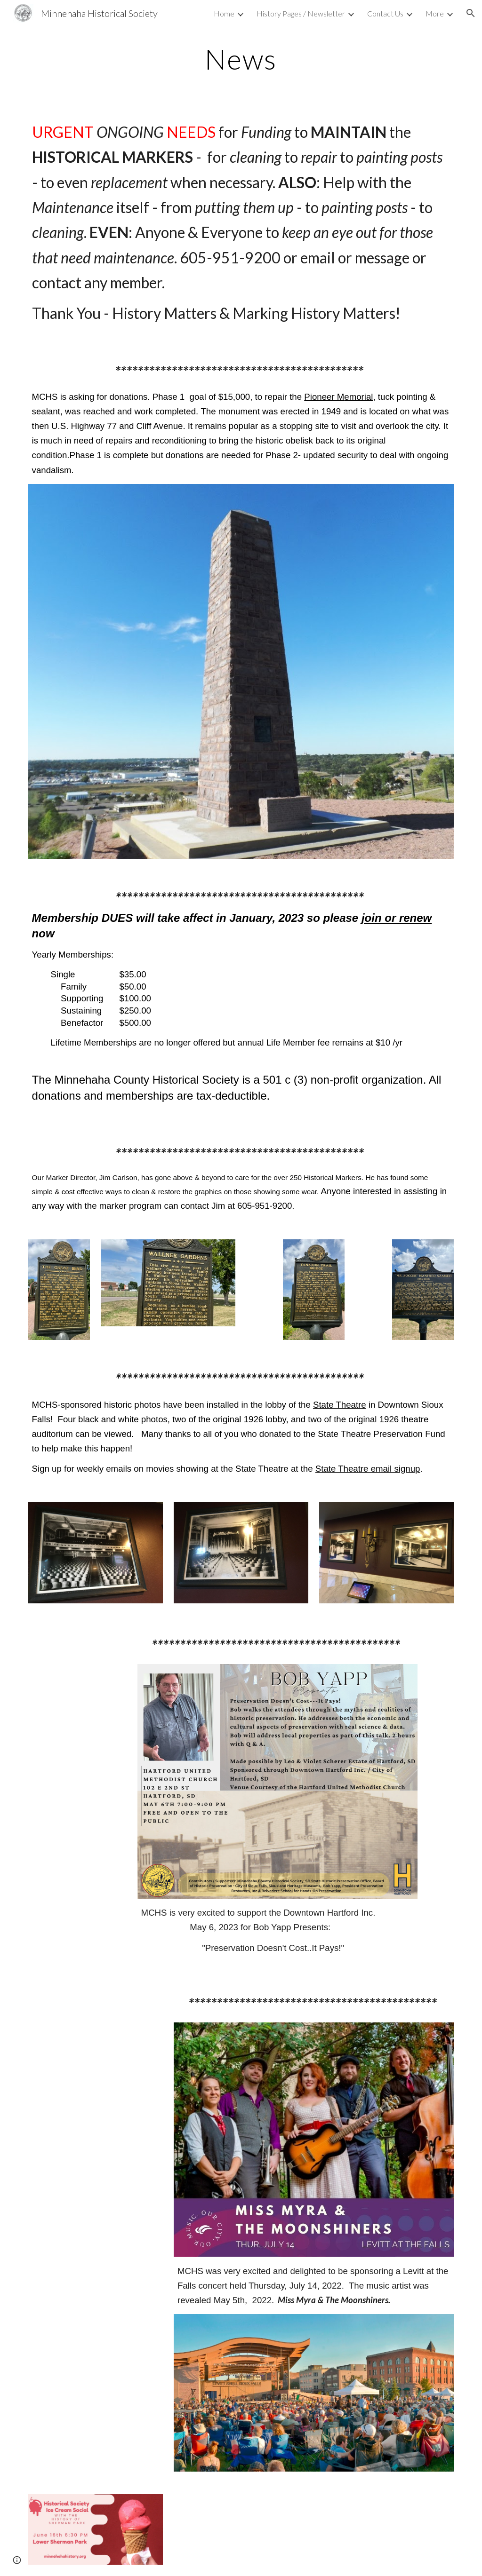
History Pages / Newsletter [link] (301, 13)
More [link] (435, 13)
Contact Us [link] (385, 13)
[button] (470, 13)
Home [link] (224, 13)
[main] (241, 59)
